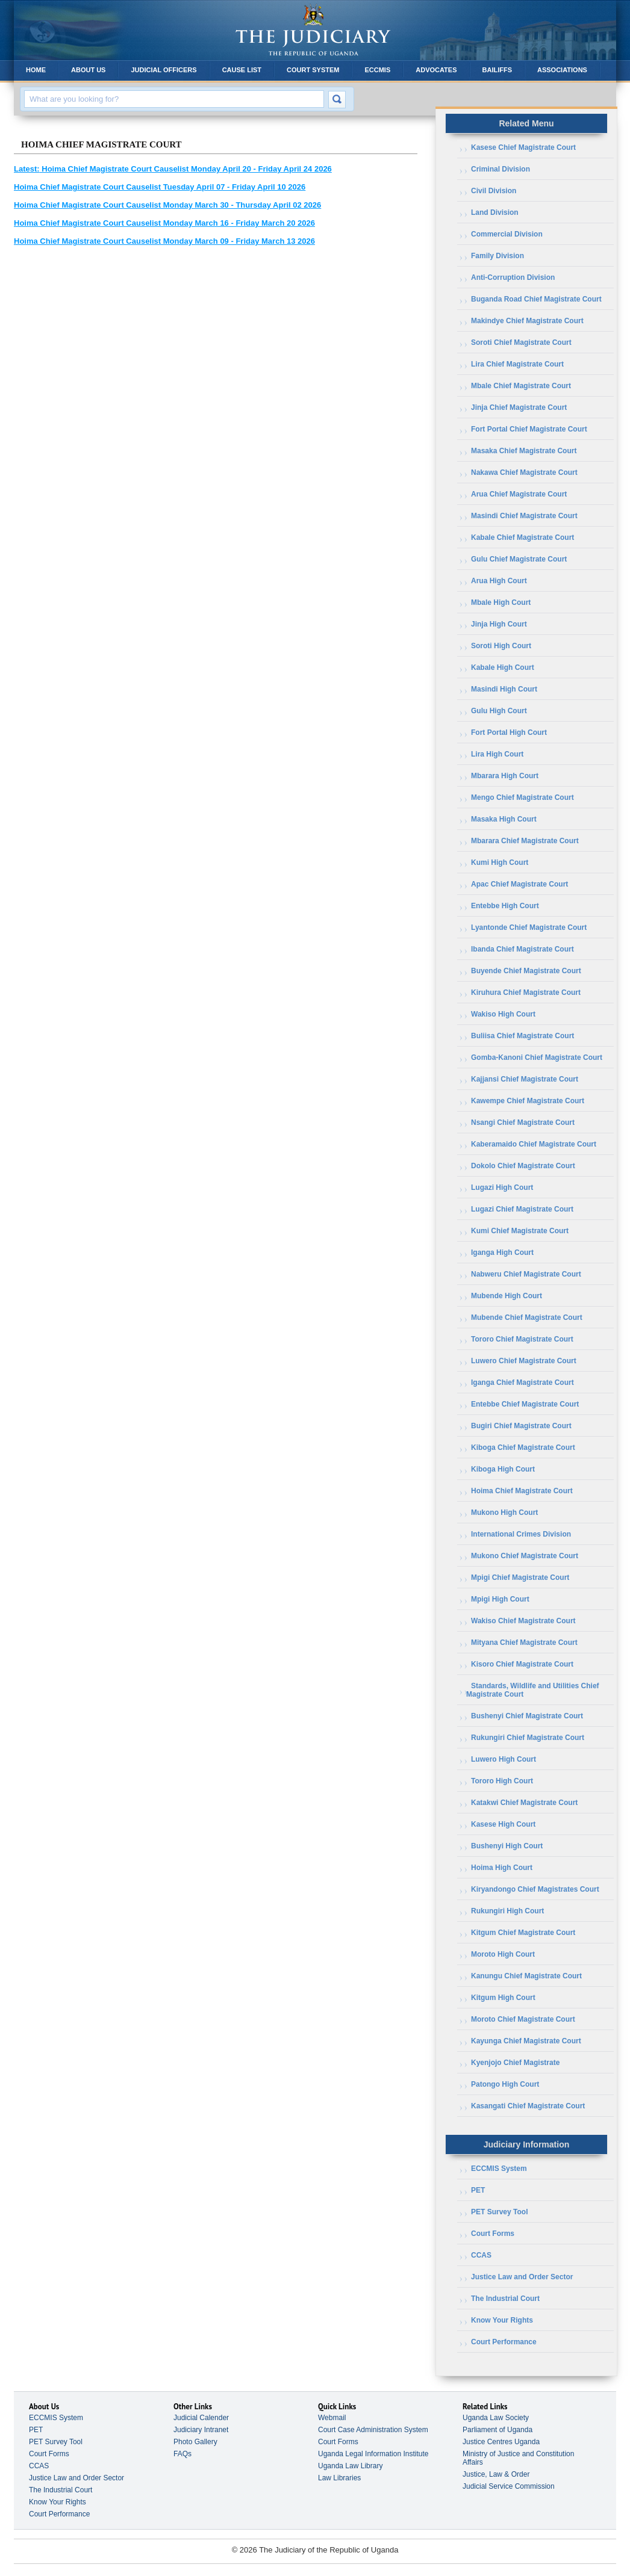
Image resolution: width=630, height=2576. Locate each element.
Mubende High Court (506, 1296)
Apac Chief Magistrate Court (519, 884)
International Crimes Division (521, 1534)
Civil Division (493, 191)
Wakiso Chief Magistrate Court (523, 1621)
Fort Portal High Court (509, 732)
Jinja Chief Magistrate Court (519, 407)
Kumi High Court (499, 862)
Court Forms (492, 2233)
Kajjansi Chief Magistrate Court (524, 1079)
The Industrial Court (505, 2298)
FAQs (182, 2454)
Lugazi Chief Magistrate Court (522, 1209)
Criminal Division (500, 169)
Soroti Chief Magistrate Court (521, 342)
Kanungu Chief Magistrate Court (526, 1976)
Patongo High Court (505, 2084)
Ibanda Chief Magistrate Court (522, 949)
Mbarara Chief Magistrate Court (525, 841)
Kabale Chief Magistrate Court (522, 537)
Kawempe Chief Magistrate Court (527, 1101)
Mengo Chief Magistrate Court (522, 797)
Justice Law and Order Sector (522, 2277)
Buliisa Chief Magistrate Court (522, 1036)
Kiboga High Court (503, 1469)
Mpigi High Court (500, 1599)
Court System (313, 69)
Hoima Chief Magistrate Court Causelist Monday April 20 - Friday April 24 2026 (173, 168)
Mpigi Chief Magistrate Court (520, 1577)
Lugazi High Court (502, 1187)
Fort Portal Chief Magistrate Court (529, 429)
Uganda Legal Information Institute (373, 2454)
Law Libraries (339, 2478)
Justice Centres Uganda (501, 2442)
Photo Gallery (195, 2442)
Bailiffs (497, 69)
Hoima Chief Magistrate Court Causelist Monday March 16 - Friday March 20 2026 (164, 223)
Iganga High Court (502, 1252)
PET (478, 2190)
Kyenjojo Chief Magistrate (515, 2062)
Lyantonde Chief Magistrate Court (529, 927)
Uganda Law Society (496, 2417)
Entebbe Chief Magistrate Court (525, 1404)
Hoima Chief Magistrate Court (522, 1491)
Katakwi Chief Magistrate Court (524, 1802)
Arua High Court (499, 581)
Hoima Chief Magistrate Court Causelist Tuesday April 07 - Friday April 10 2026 (159, 186)
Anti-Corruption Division (513, 277)
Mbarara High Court (504, 776)
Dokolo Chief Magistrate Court (523, 1166)
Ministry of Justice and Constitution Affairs (518, 2458)
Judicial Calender (201, 2417)
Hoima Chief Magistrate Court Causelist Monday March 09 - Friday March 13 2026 (164, 241)
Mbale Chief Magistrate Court (521, 386)
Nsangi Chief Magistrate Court (523, 1122)
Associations (562, 69)
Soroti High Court (501, 646)
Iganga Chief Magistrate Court (522, 1382)
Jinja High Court (499, 624)
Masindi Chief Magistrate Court (524, 516)
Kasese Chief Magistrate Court (523, 147)
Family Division (497, 256)
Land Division (495, 212)
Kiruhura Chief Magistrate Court (526, 992)
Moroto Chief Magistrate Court (523, 2019)
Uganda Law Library (350, 2466)
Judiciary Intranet (200, 2430)
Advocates (436, 69)
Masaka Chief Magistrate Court (523, 451)
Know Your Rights (502, 2320)
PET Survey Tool (499, 2212)
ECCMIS (377, 69)
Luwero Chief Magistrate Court (523, 1361)
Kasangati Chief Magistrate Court (528, 2106)
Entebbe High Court (505, 906)
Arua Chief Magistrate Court (519, 494)
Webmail (332, 2417)
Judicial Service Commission (509, 2486)
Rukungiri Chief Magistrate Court (527, 1737)
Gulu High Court (499, 711)
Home (36, 69)
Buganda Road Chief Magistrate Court (536, 299)
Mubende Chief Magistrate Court (526, 1317)
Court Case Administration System (373, 2430)
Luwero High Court (503, 1759)
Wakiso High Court (503, 1014)
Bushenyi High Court (507, 1846)
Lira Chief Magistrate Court (517, 364)
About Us (88, 69)
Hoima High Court (501, 1867)
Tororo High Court (502, 1781)
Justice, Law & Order (496, 2474)
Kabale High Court (502, 667)
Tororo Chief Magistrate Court (522, 1339)
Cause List (241, 69)
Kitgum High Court (503, 1997)
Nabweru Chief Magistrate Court (526, 1274)
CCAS (481, 2255)
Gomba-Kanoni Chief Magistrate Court (536, 1057)
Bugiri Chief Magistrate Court (521, 1426)
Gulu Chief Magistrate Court (519, 559)
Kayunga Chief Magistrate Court (526, 2041)
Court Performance (504, 2342)
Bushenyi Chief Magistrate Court (527, 1716)
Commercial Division (507, 234)
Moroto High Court (503, 1954)
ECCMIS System (499, 2168)
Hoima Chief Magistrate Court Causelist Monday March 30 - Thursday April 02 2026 (167, 204)
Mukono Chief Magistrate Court (524, 1556)
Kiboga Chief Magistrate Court (523, 1447)
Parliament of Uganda (497, 2430)
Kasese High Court (503, 1824)
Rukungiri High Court (507, 1911)
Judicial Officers (163, 69)
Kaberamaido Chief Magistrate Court (533, 1144)
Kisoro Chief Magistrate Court (522, 1664)
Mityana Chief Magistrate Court (524, 1642)
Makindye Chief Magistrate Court (527, 321)
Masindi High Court (504, 689)
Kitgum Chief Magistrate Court (523, 1932)
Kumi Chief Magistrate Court (520, 1231)
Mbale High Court (501, 602)
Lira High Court (497, 754)
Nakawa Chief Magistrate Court (524, 472)
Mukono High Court (504, 1512)
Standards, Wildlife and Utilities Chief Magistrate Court (532, 1690)
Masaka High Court (504, 819)
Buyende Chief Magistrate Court (526, 971)
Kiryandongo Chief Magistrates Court (535, 1889)
